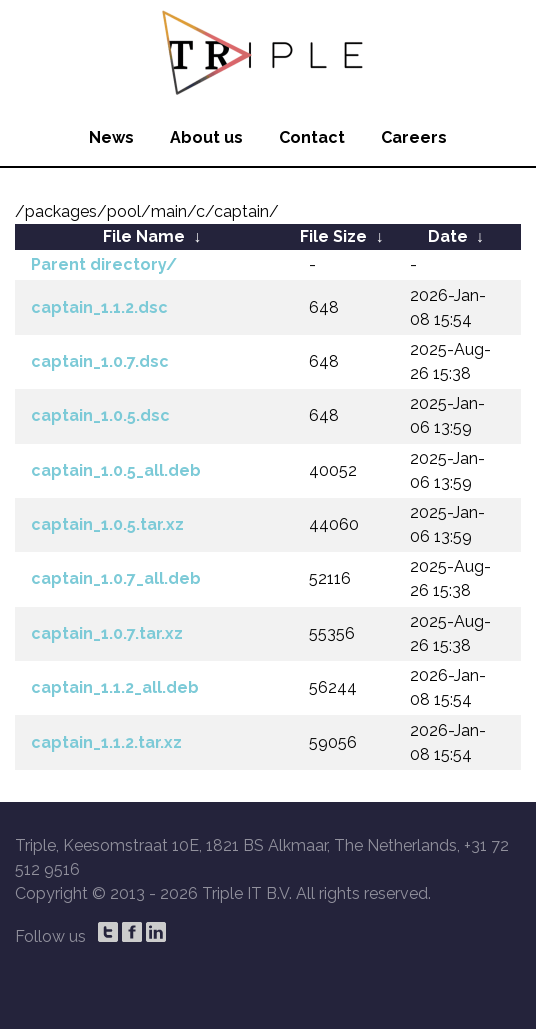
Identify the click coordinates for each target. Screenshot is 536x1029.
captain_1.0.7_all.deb (116, 578)
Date (448, 236)
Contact (312, 137)
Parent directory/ (104, 264)
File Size (333, 236)
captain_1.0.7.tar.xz (107, 633)
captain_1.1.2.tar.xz (106, 742)
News (111, 137)
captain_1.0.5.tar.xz (107, 524)
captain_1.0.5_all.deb (116, 470)
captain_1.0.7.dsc (100, 361)
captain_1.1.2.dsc (99, 307)
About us (206, 137)
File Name (144, 236)
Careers (414, 137)
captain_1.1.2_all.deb (115, 687)
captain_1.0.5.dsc (100, 415)
